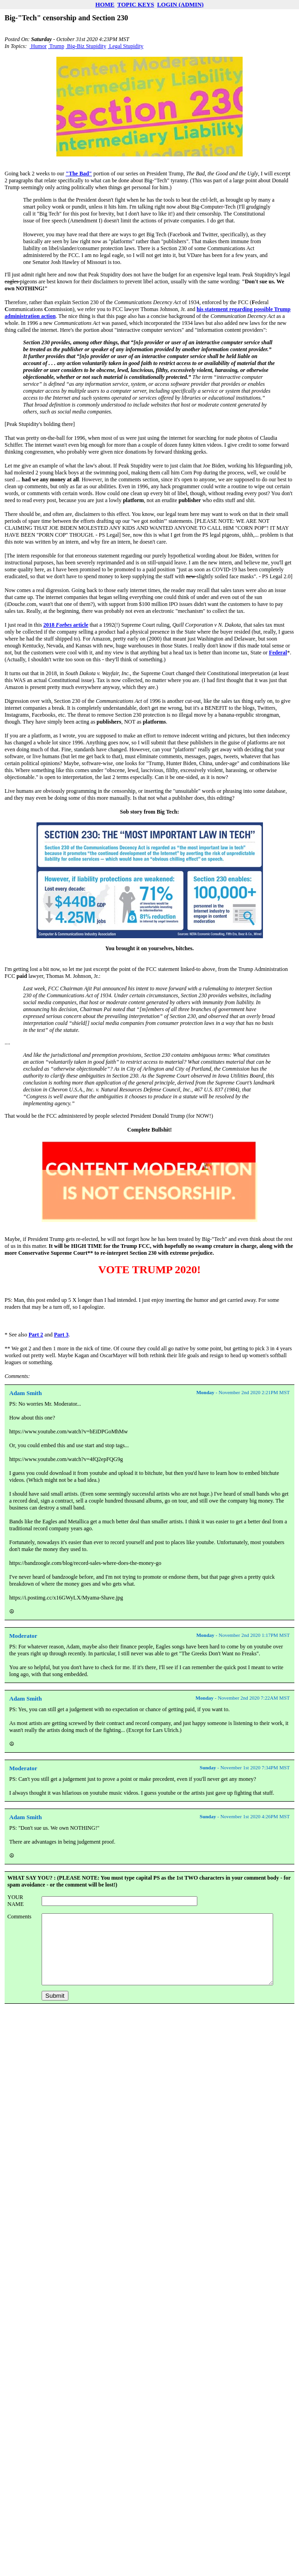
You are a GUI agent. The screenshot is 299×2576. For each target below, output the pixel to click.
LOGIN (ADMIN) (180, 4)
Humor (38, 46)
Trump (56, 46)
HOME (104, 4)
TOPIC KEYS (135, 4)
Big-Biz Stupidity (86, 46)
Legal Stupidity (125, 46)
